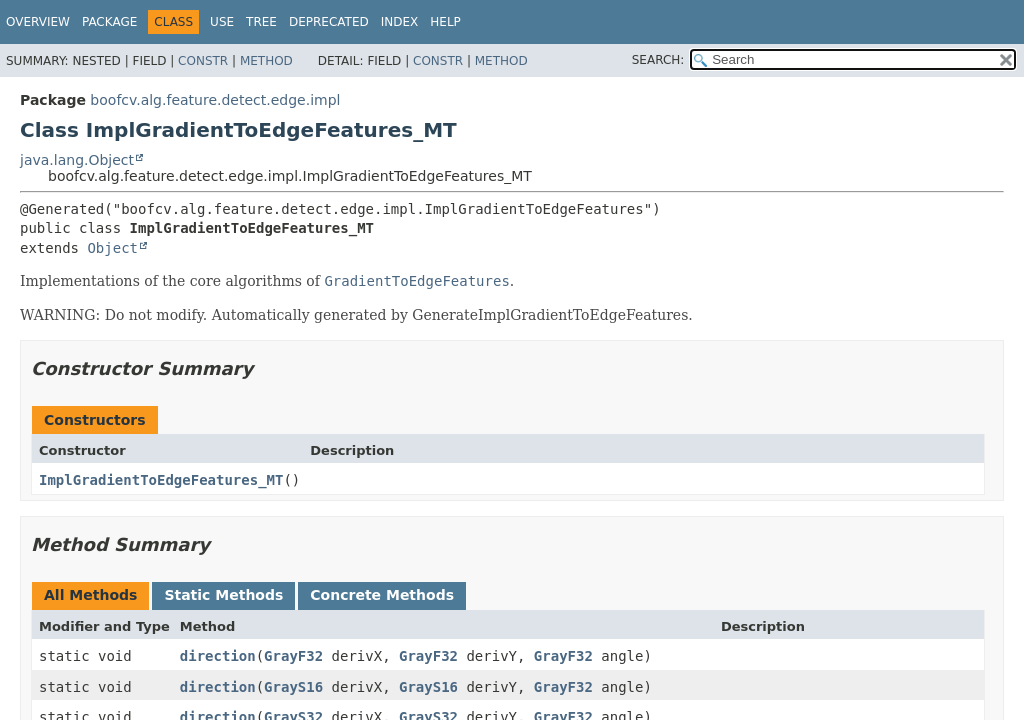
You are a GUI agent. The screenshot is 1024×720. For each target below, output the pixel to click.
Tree (261, 22)
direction (218, 656)
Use (222, 22)
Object (112, 248)
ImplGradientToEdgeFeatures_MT (161, 480)
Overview (38, 22)
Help (445, 22)
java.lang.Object (77, 160)
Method (266, 61)
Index (400, 22)
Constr (203, 61)
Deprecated (329, 22)
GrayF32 (293, 656)
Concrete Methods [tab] (382, 595)
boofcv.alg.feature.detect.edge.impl (215, 100)
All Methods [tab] (90, 595)
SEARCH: (658, 60)
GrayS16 (293, 687)
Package (109, 22)
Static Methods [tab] (223, 595)
